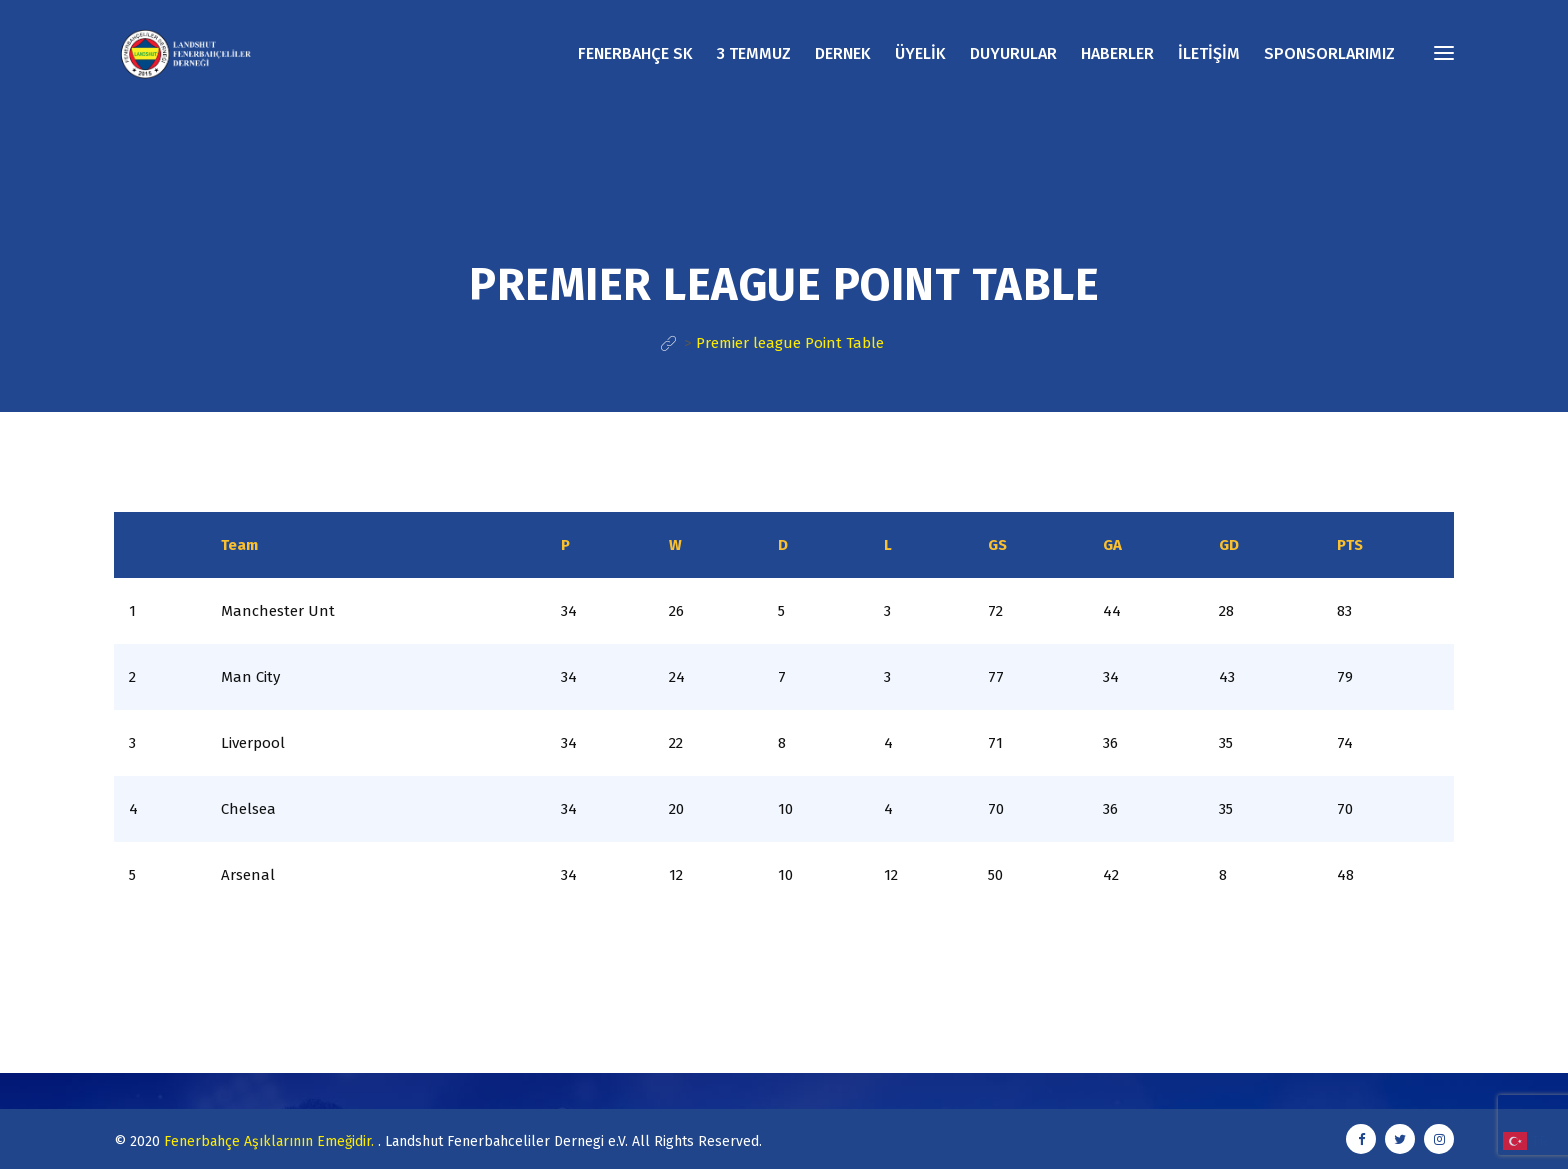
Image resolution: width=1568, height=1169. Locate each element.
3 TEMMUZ (754, 53)
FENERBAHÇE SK (635, 53)
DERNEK (843, 53)
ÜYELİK (920, 53)
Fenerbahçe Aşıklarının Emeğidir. (271, 1141)
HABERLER (1117, 53)
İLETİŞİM (1209, 53)
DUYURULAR (1013, 53)
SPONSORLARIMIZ (1329, 53)
